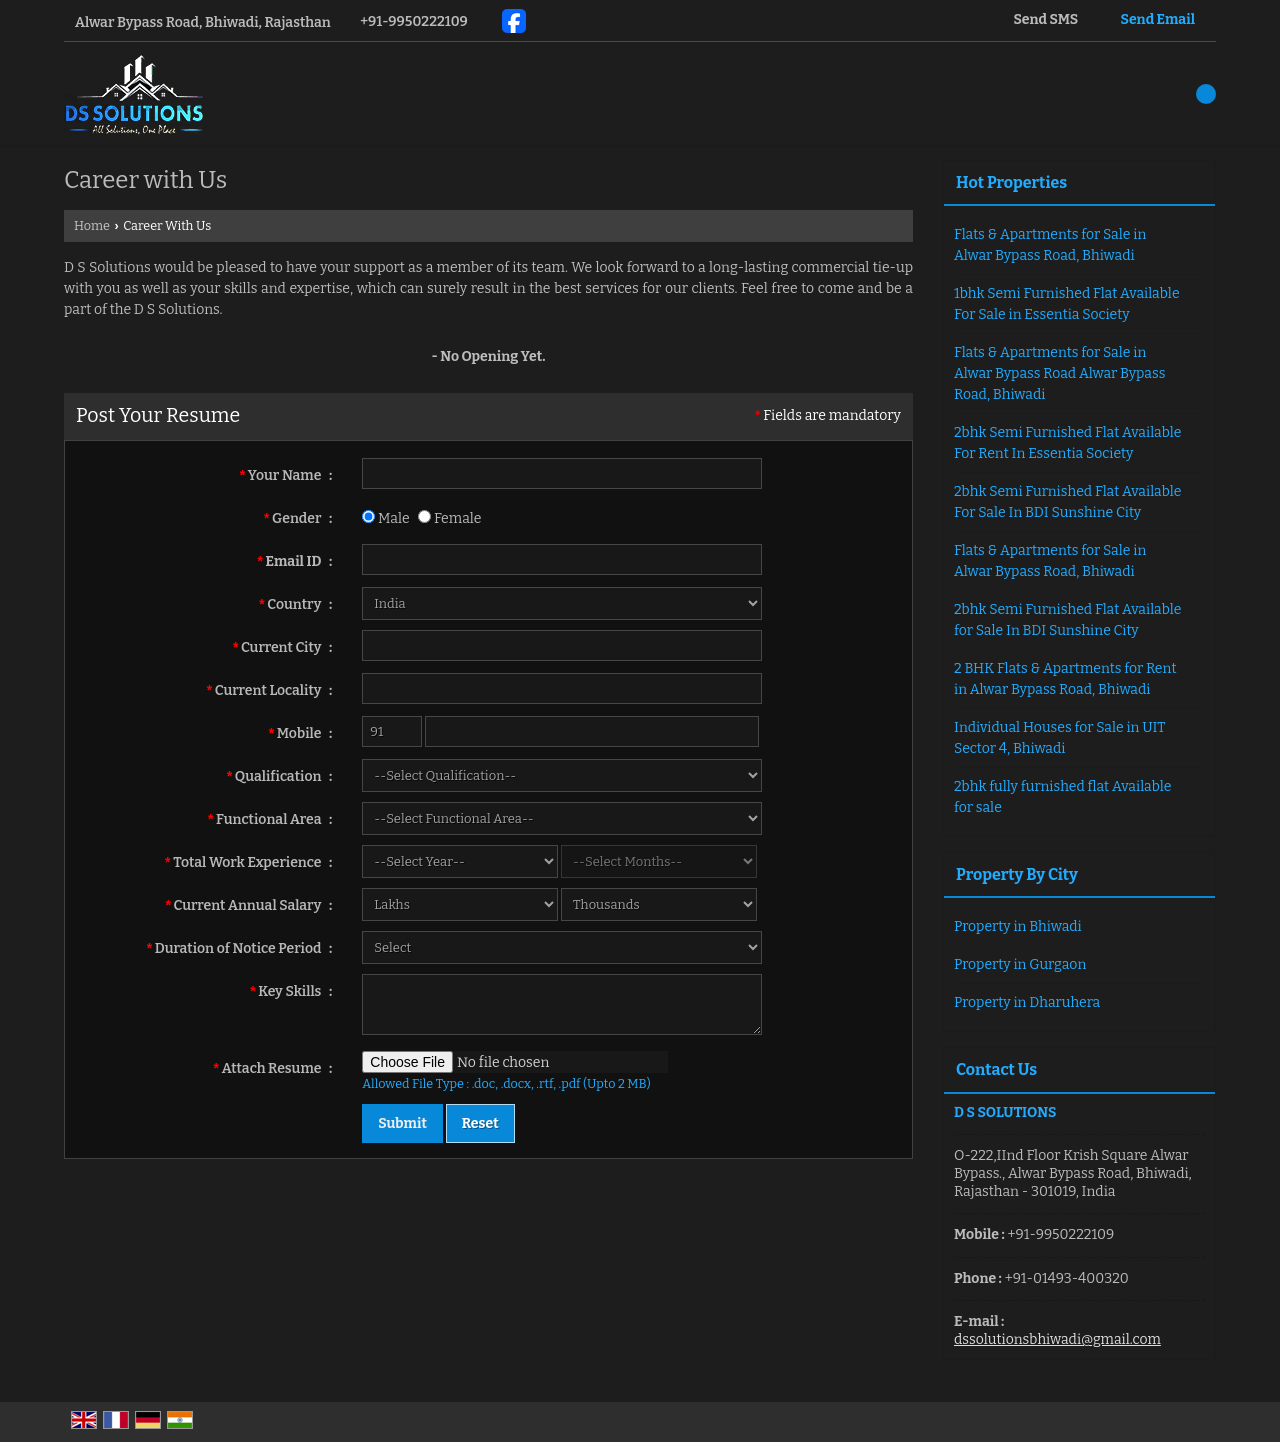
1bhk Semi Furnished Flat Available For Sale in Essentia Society (1067, 304)
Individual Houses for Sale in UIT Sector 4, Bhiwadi (1059, 738)
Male (385, 518)
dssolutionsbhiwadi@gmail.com (1057, 1339)
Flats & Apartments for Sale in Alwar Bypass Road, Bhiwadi (1050, 245)
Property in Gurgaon (1020, 964)
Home (92, 225)
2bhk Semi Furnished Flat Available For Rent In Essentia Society (1068, 443)
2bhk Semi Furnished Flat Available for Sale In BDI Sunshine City (1068, 620)
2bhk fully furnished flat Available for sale (1062, 797)
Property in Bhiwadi (1018, 926)
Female (449, 518)
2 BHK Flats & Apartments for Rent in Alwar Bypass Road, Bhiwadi (1065, 679)
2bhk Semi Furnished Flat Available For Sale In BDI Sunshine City (1068, 502)
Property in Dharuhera (1027, 1002)
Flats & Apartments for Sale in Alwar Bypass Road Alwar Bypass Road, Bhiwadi (1059, 373)
